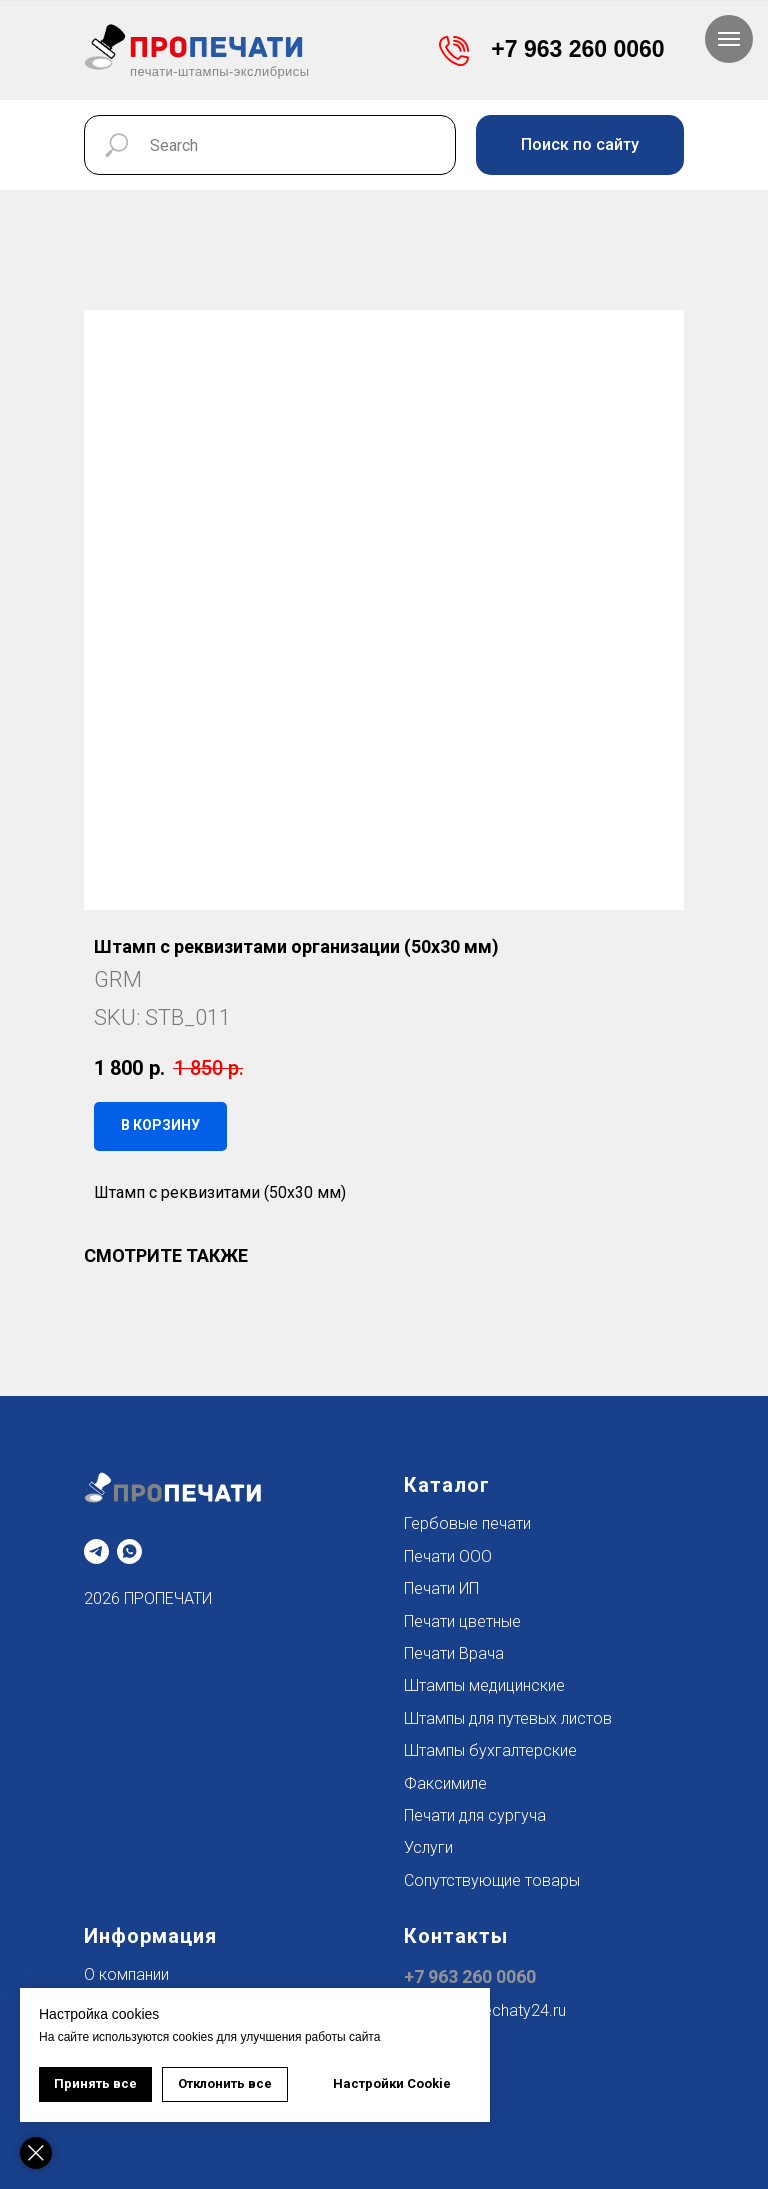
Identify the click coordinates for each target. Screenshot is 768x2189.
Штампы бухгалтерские (490, 1750)
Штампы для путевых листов (508, 1718)
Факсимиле (445, 1783)
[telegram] (96, 1551)
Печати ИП (441, 1588)
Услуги (428, 1847)
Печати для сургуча (475, 1815)
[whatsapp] (129, 1551)
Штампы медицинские (484, 1685)
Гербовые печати (467, 1523)
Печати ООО (448, 1556)
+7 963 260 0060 (470, 1976)
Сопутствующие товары (492, 1880)
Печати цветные (462, 1621)
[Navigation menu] (729, 39)
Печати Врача (454, 1653)
